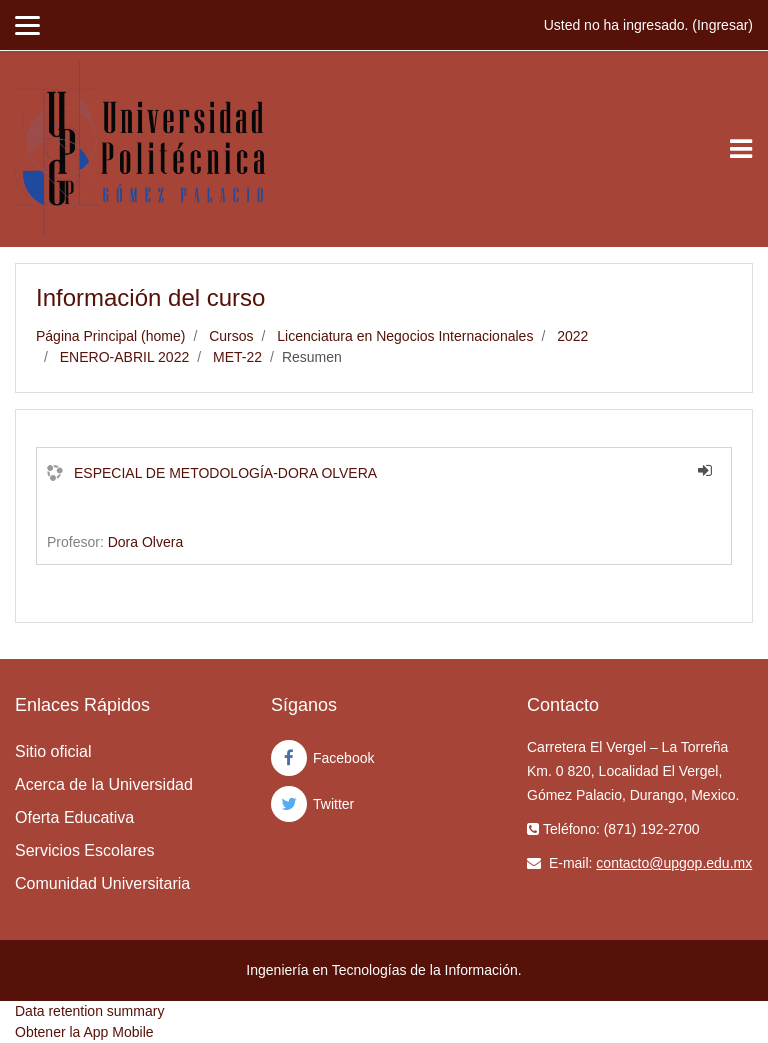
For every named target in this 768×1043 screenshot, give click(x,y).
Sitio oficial (53, 751)
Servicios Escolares (85, 850)
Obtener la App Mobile (84, 1032)
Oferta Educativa (74, 817)
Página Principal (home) (110, 336)
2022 (572, 336)
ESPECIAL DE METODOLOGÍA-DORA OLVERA (225, 473)
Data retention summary (89, 1011)
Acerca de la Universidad (104, 784)
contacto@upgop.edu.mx (674, 863)
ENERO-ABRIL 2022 (124, 357)
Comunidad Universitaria (102, 883)
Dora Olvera (145, 542)
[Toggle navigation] (741, 149)
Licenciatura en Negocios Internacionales (405, 336)
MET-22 (237, 357)
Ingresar (722, 25)
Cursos (231, 336)
